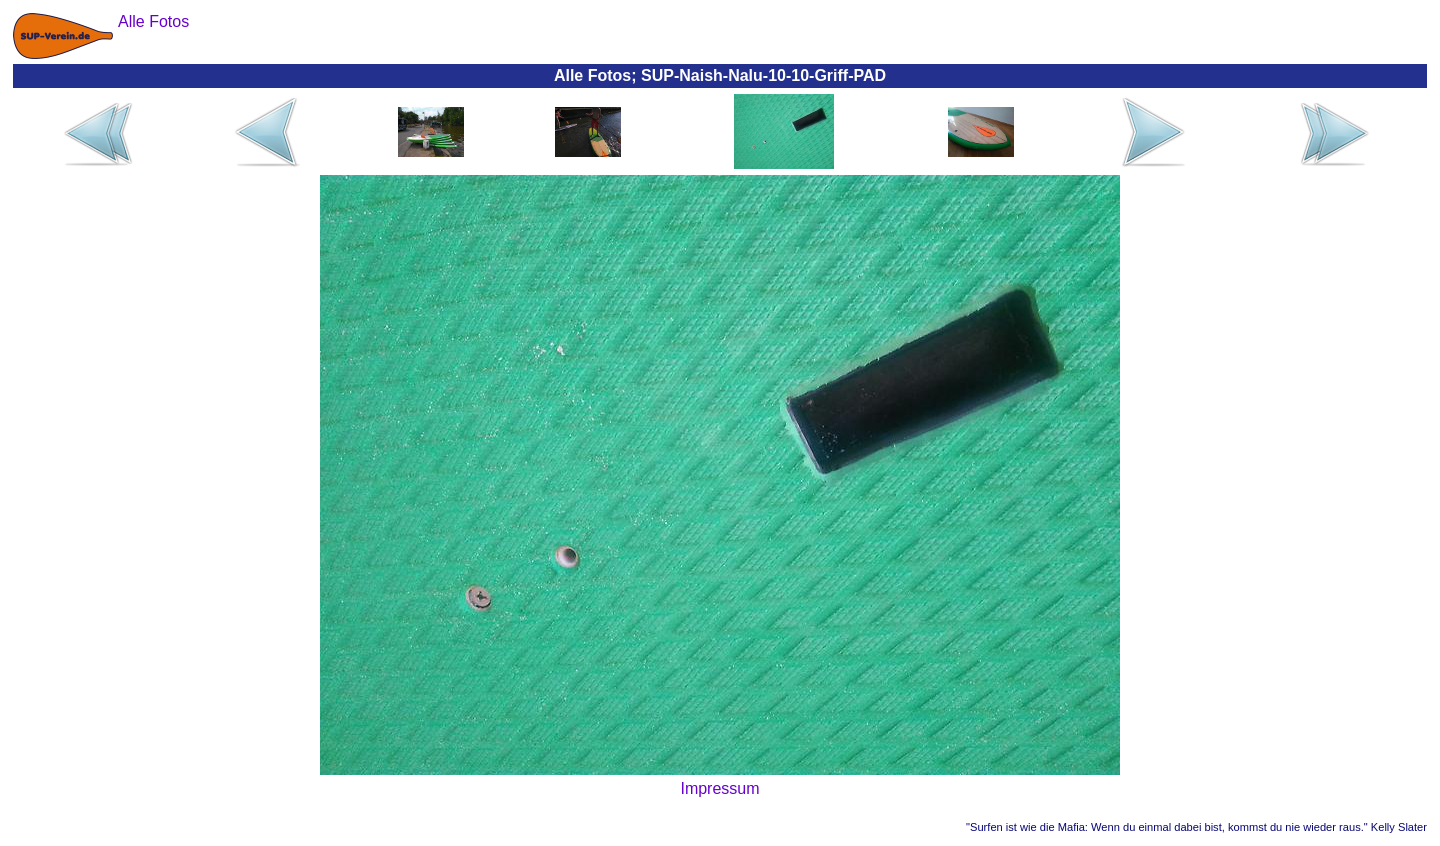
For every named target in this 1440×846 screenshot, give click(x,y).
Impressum (719, 788)
